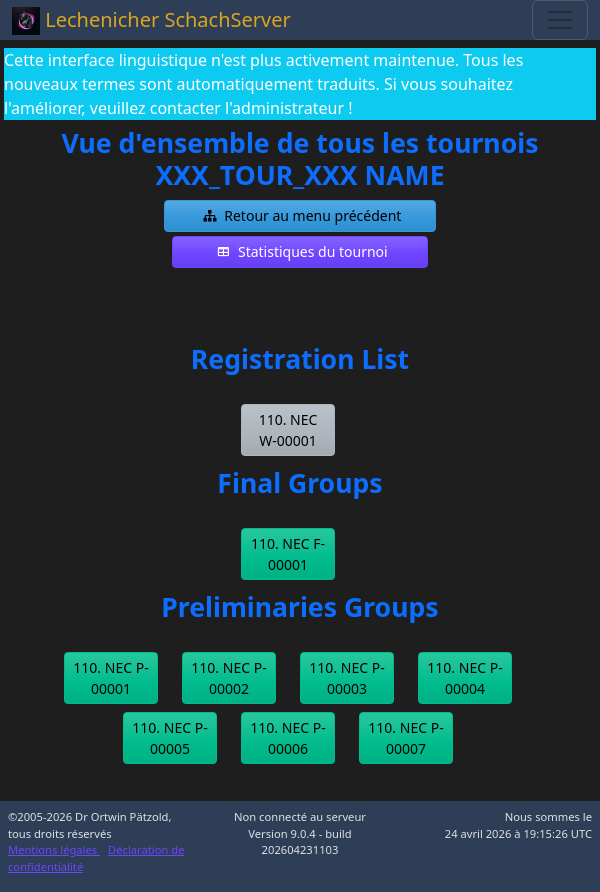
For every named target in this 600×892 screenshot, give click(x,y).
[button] (300, 216)
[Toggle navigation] (560, 20)
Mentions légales (54, 849)
